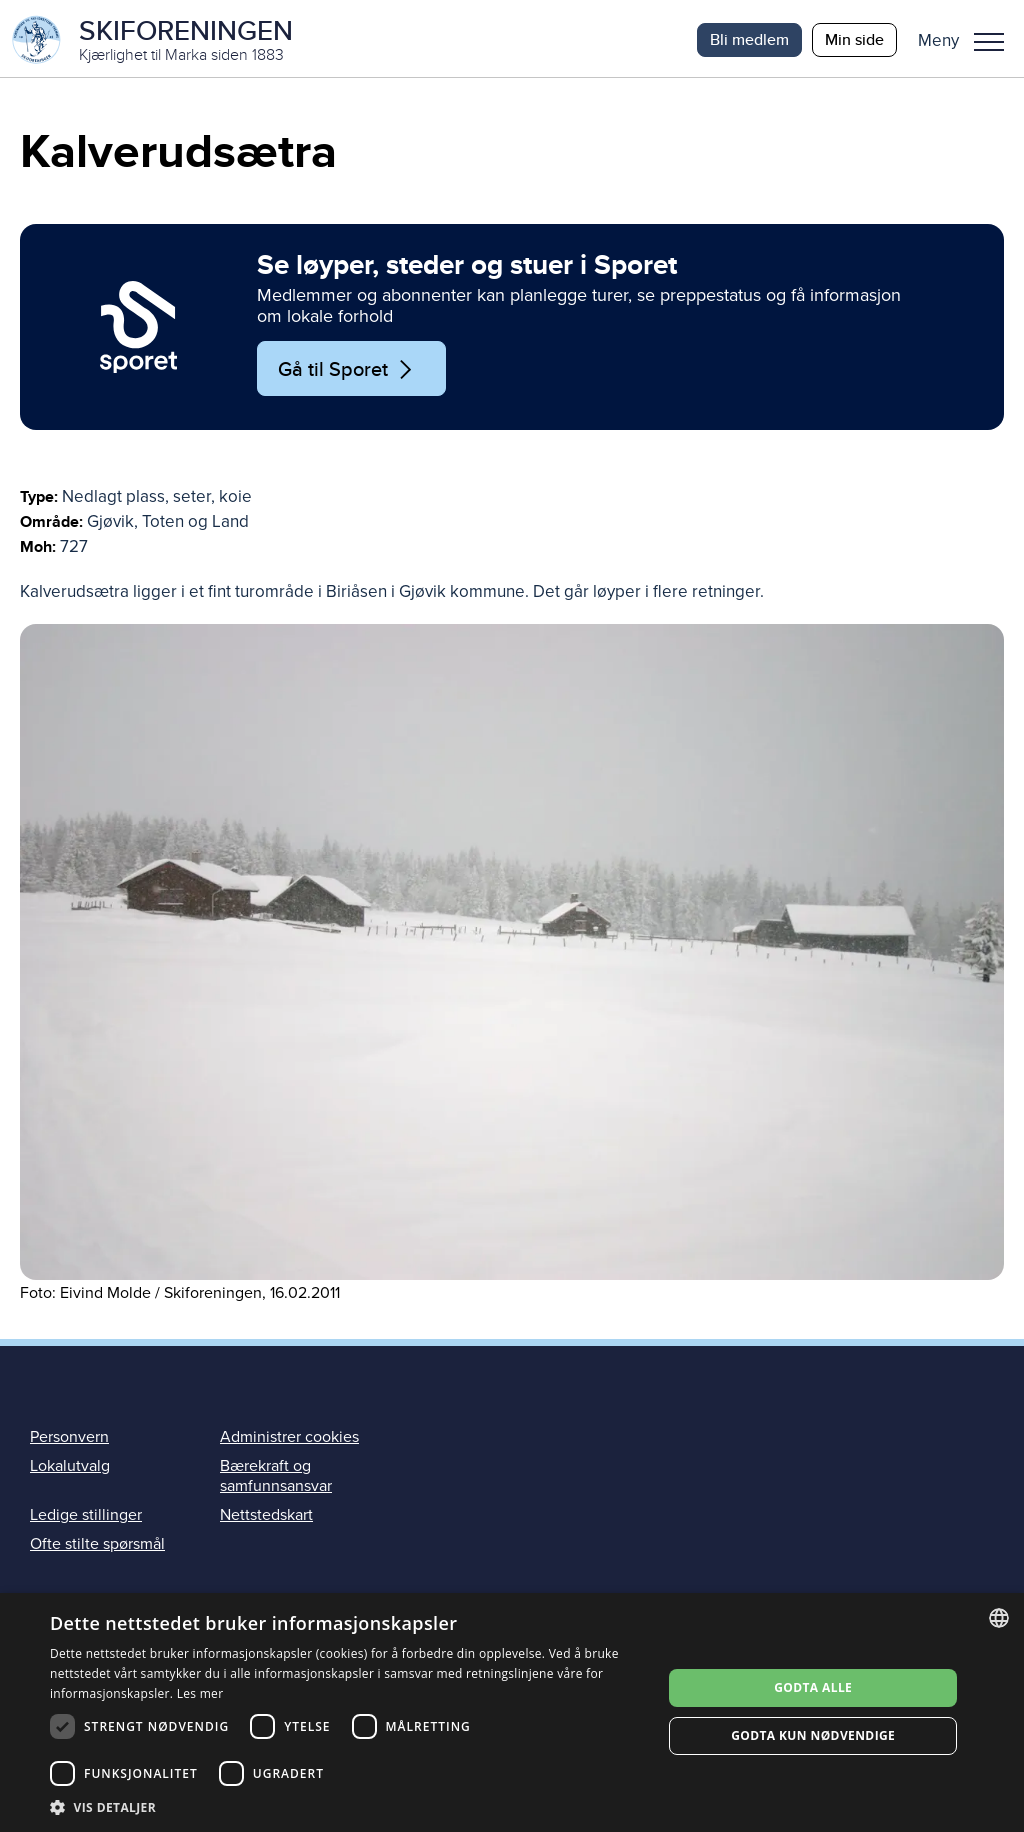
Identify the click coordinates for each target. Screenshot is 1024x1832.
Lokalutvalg (70, 1469)
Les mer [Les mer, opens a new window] (200, 1693)
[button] (968, 40)
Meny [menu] (989, 42)
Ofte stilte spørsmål (97, 1547)
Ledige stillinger (86, 1518)
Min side (854, 39)
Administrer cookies (289, 1440)
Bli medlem (749, 39)
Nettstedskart (266, 1518)
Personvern (69, 1440)
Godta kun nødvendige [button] (813, 1735)
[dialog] (512, 1712)
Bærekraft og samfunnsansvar (276, 1478)
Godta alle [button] (813, 1687)
